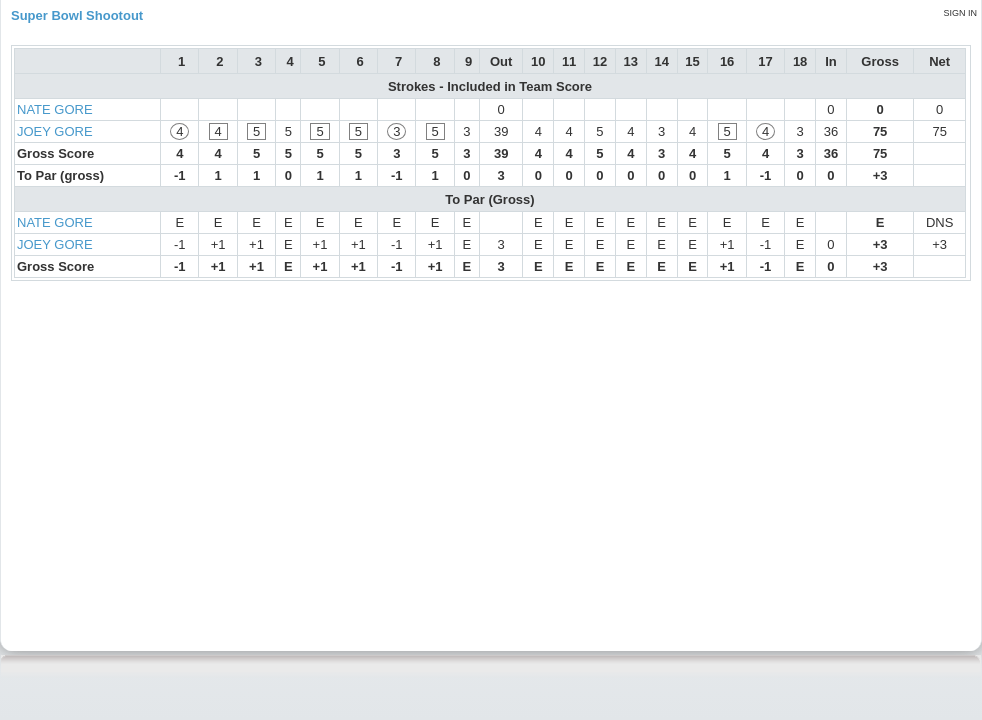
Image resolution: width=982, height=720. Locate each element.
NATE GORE (55, 109)
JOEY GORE (55, 131)
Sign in (960, 13)
